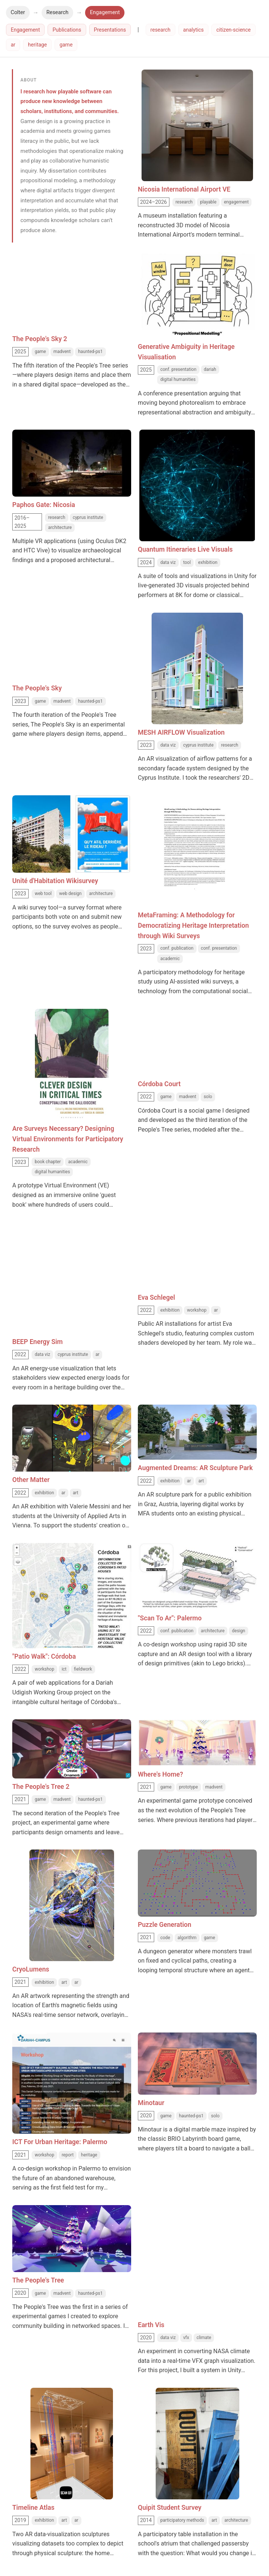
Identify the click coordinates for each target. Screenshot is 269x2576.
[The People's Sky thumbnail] (71, 642)
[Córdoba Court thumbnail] (197, 1038)
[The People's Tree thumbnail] (71, 2238)
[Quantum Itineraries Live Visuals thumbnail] (197, 485)
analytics (193, 30)
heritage (37, 45)
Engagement (105, 12)
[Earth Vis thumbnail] (197, 2233)
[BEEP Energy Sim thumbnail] (72, 1241)
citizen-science (233, 30)
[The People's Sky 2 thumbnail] (71, 282)
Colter (18, 12)
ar (13, 45)
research (160, 30)
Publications (66, 30)
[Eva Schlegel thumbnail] (197, 1251)
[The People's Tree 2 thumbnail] (71, 1748)
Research (57, 12)
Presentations (110, 30)
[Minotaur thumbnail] (197, 2064)
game (65, 45)
